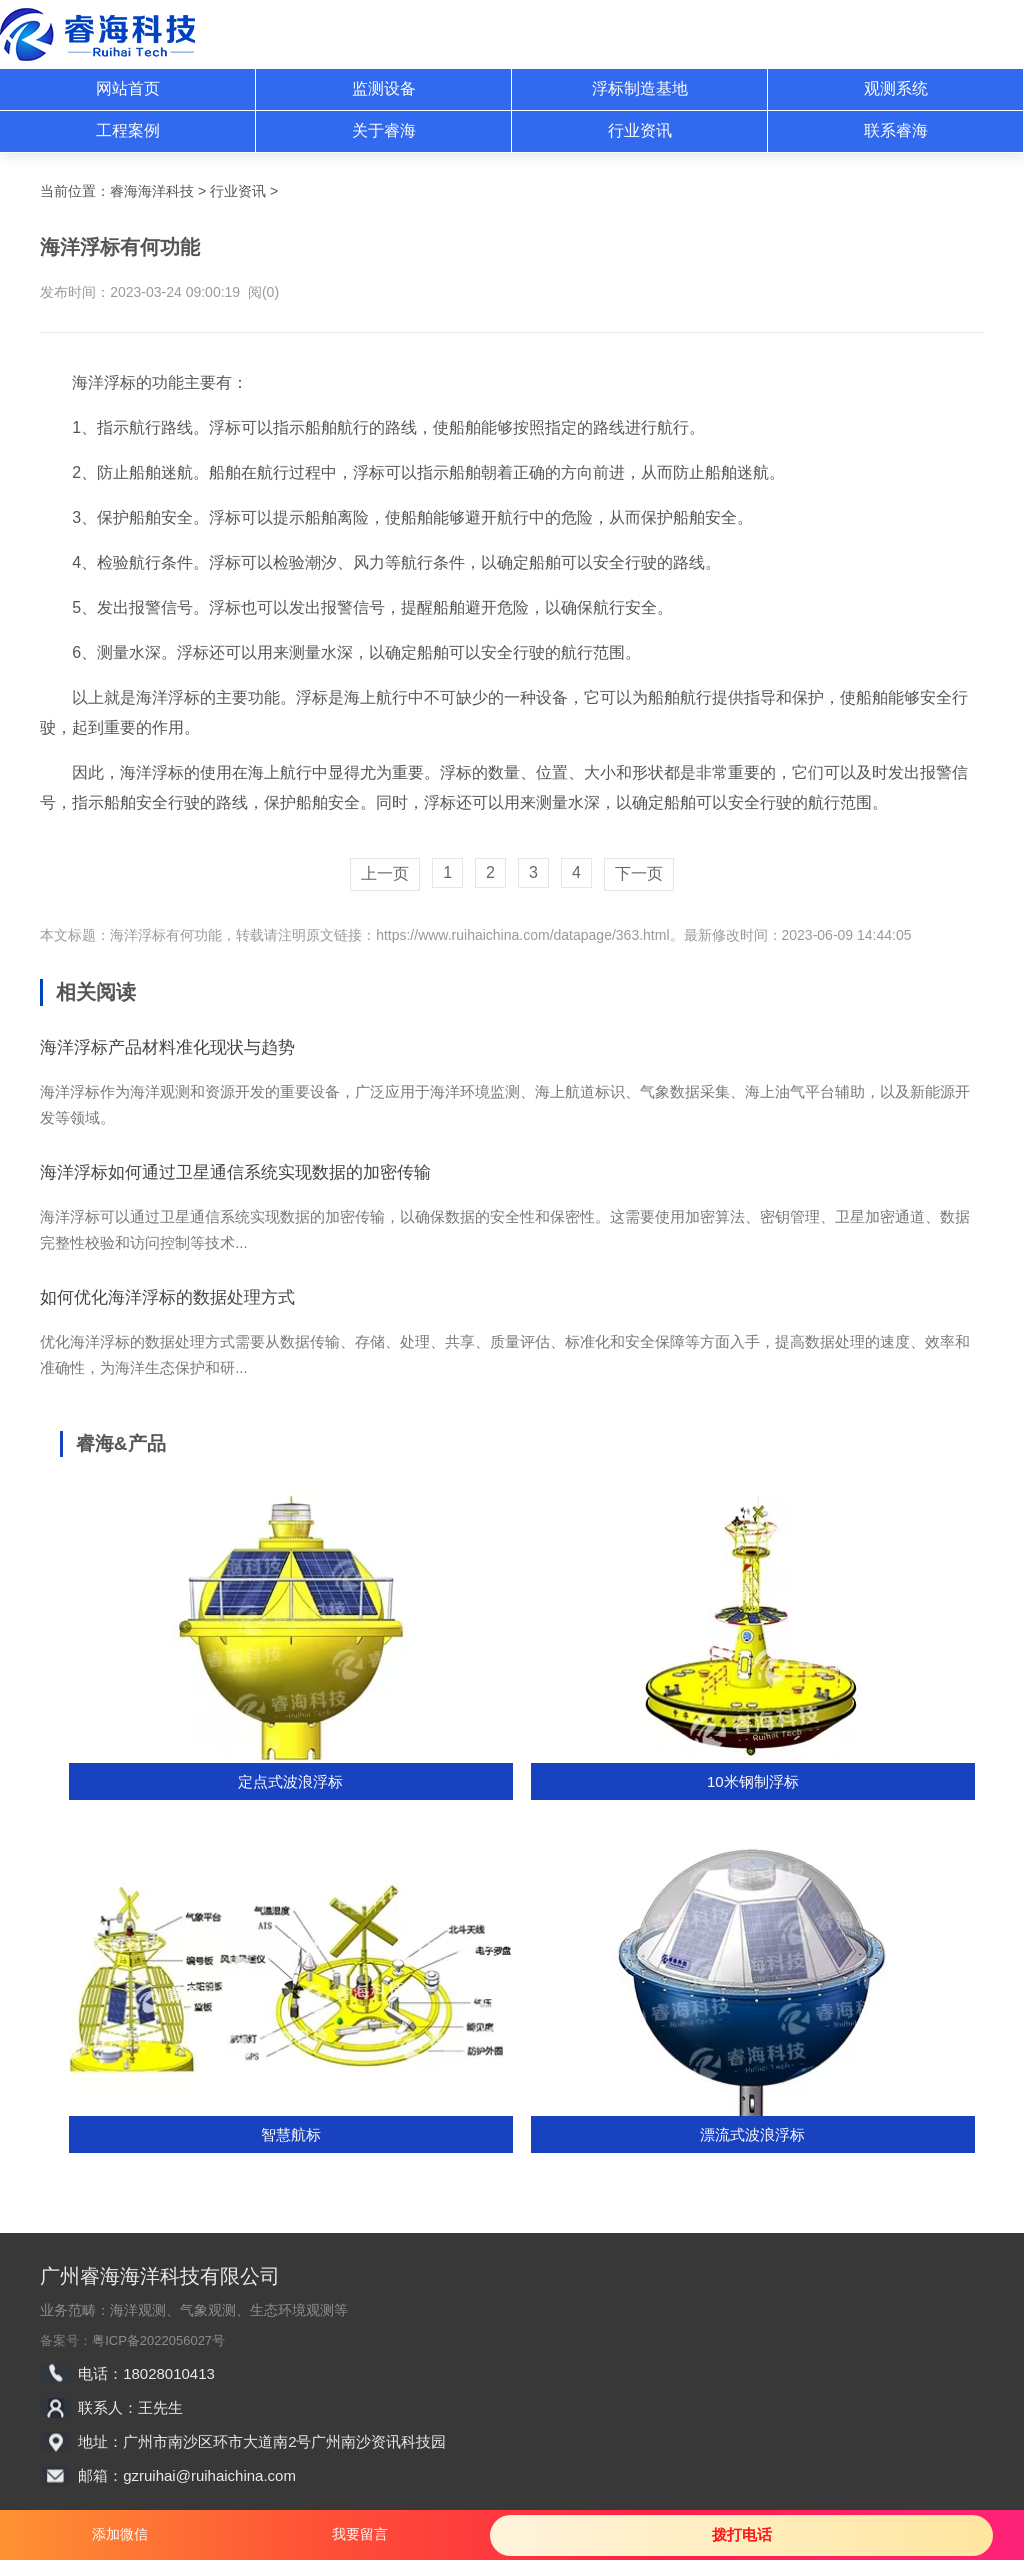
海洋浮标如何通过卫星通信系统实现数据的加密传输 (235, 1172)
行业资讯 (640, 130)
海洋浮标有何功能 (166, 935)
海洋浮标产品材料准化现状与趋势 (167, 1047)
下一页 (639, 873)
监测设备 (384, 88)
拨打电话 (742, 2534)
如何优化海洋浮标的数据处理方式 (167, 1297)
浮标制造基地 (640, 88)
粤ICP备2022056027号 (158, 2340)
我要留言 (360, 2534)
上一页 (385, 873)
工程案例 (128, 130)
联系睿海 (896, 130)
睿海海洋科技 (152, 191)
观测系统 (896, 88)
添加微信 (120, 2534)
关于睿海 (384, 130)
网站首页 (128, 88)
